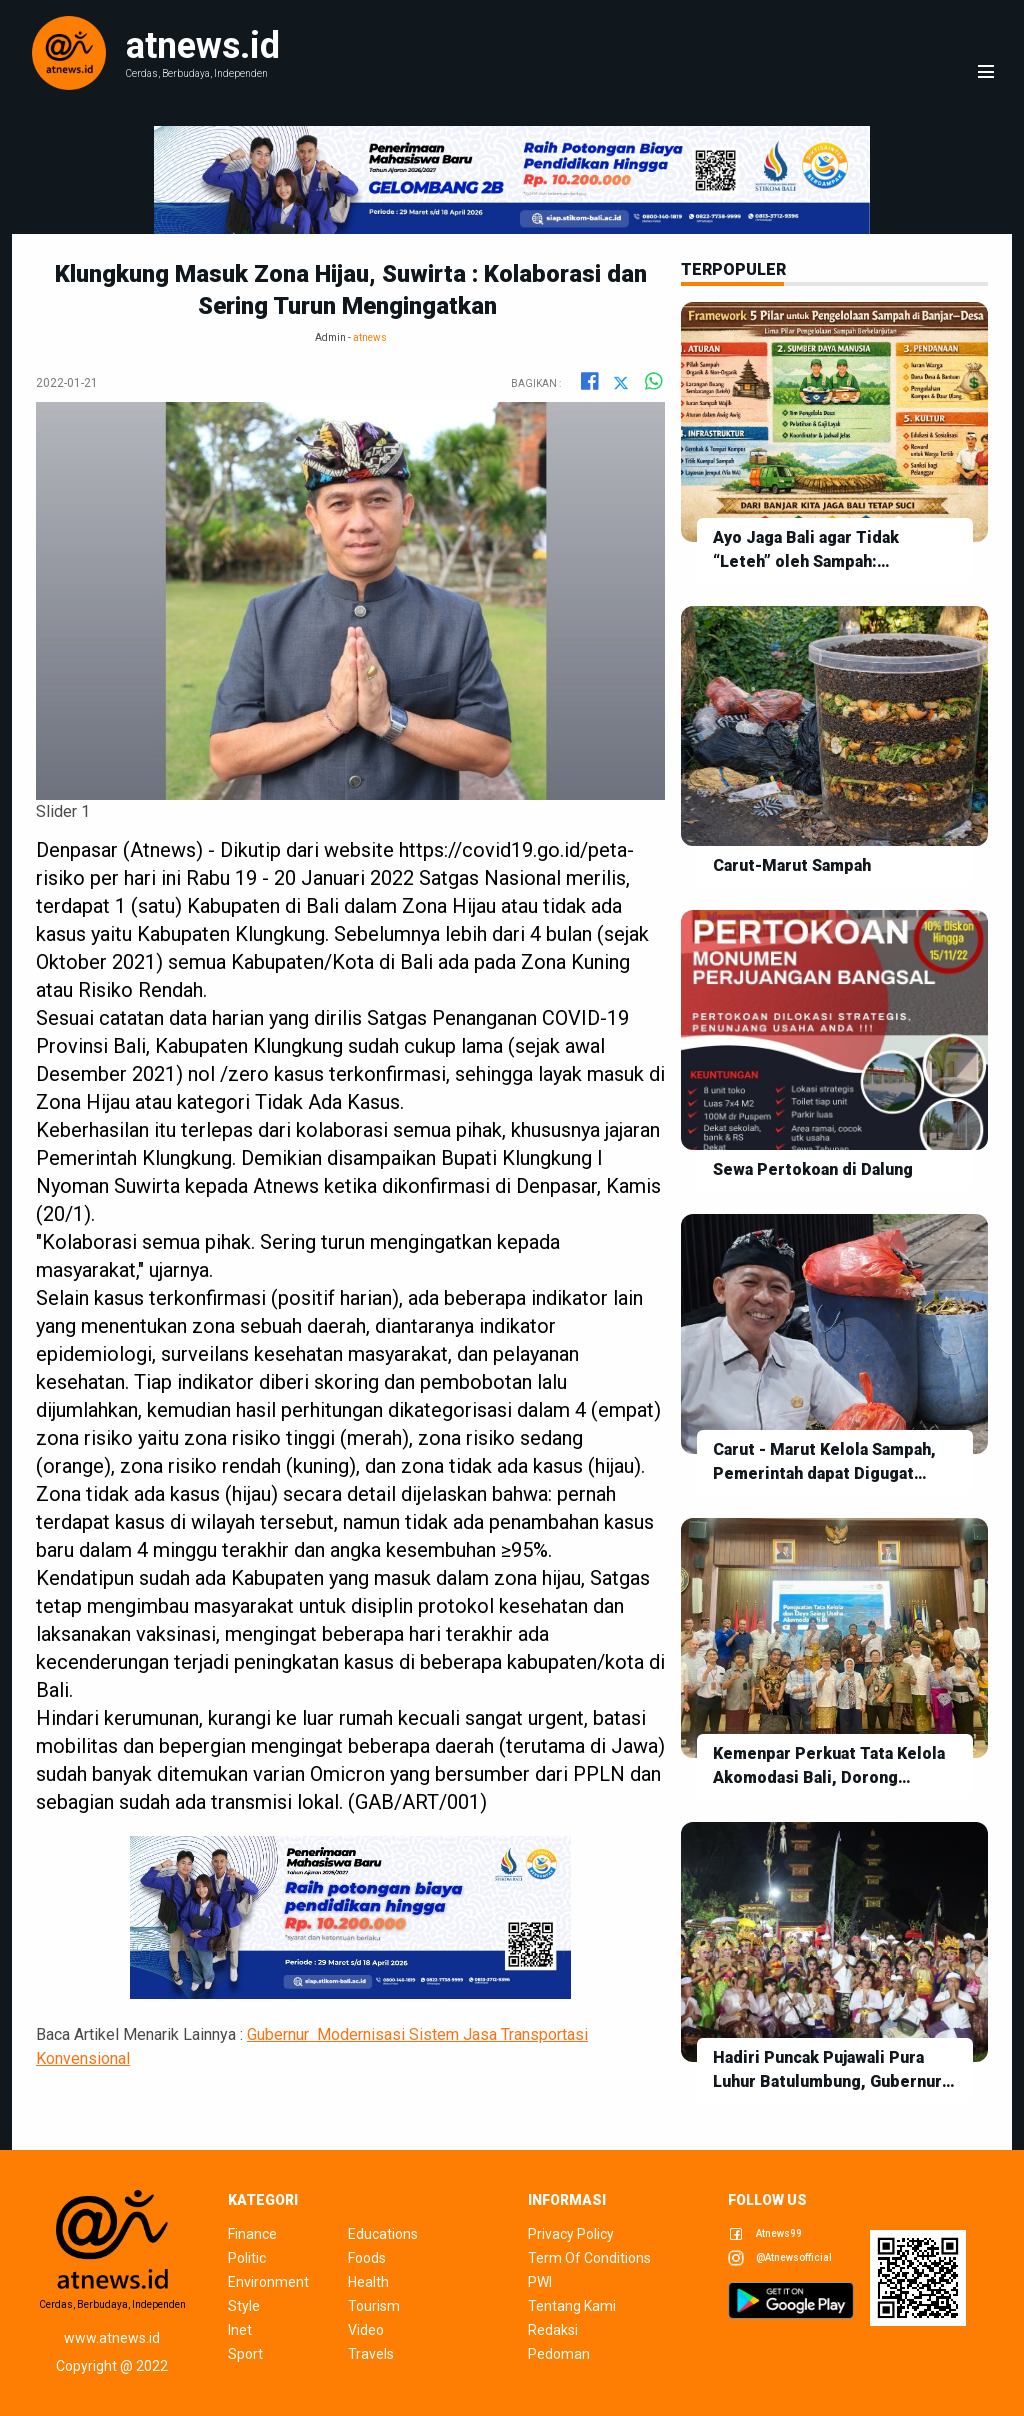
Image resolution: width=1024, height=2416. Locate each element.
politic (247, 2258)
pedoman (559, 2354)
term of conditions (589, 2258)
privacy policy (571, 2234)
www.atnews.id (112, 2338)
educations (383, 2234)
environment (268, 2282)
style (244, 2306)
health (368, 2282)
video (366, 2330)
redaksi (553, 2330)
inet (240, 2330)
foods (367, 2258)
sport (245, 2354)
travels (371, 2354)
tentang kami (572, 2306)
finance (252, 2234)
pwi (540, 2282)
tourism (374, 2306)
